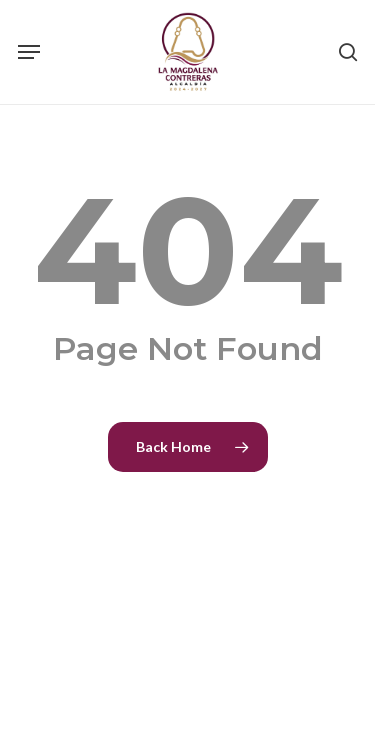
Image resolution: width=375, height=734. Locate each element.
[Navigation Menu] (29, 52)
